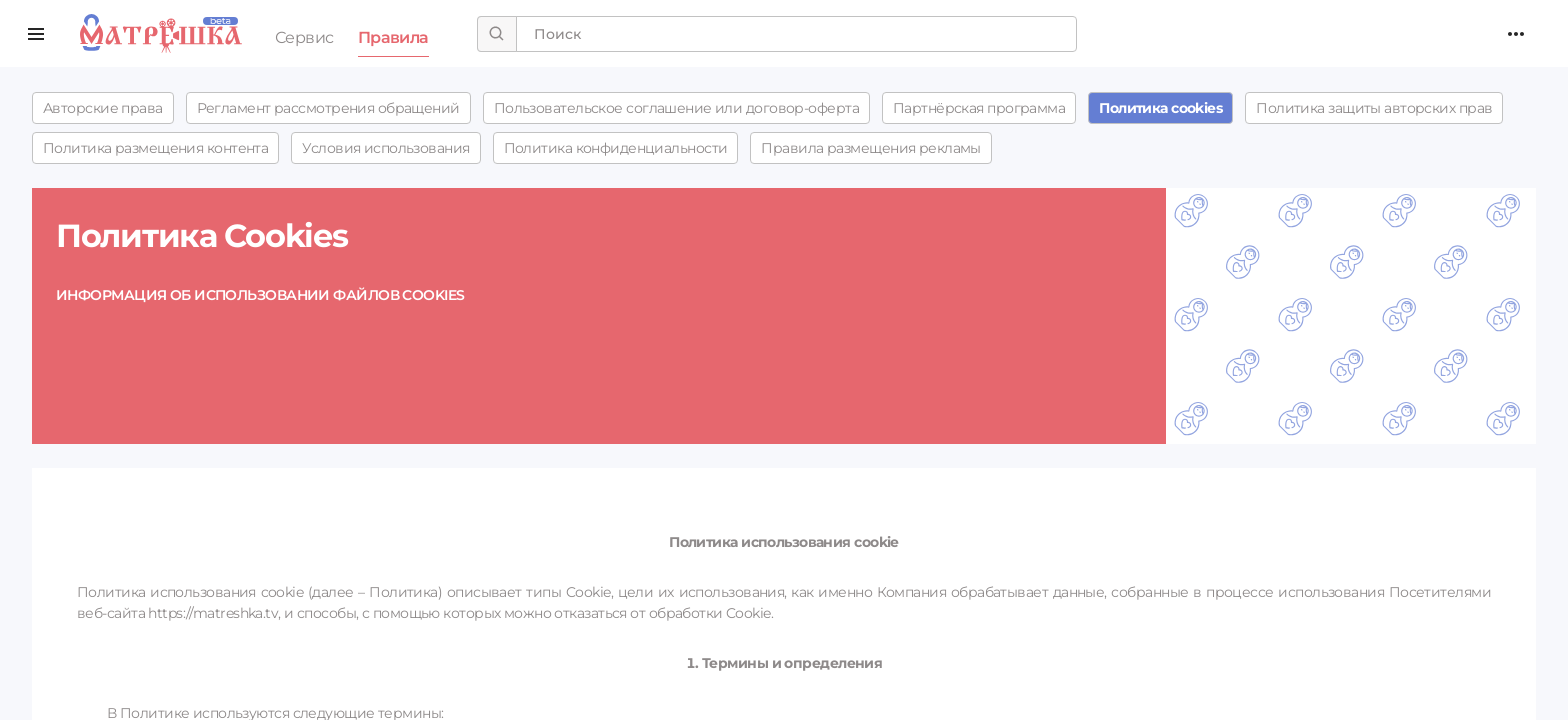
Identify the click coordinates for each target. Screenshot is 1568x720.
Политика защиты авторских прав (1374, 108)
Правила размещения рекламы (870, 148)
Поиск (161, 33)
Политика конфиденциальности (616, 148)
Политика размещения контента (155, 148)
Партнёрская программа (979, 108)
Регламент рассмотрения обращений (328, 108)
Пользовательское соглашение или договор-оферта (676, 108)
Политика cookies (1160, 108)
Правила (393, 37)
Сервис (304, 37)
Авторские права (103, 108)
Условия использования (385, 148)
